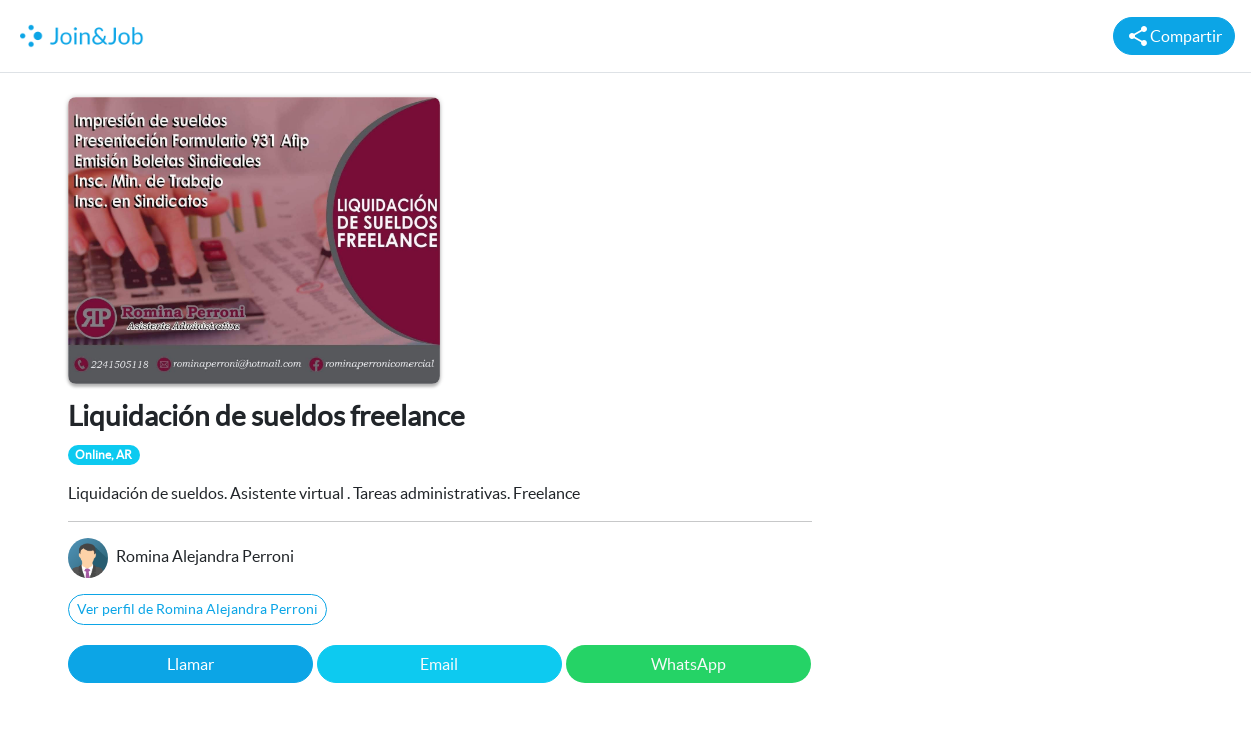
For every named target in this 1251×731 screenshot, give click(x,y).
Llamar (190, 664)
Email (439, 664)
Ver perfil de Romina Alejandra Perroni (197, 609)
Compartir (1174, 36)
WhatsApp (688, 664)
